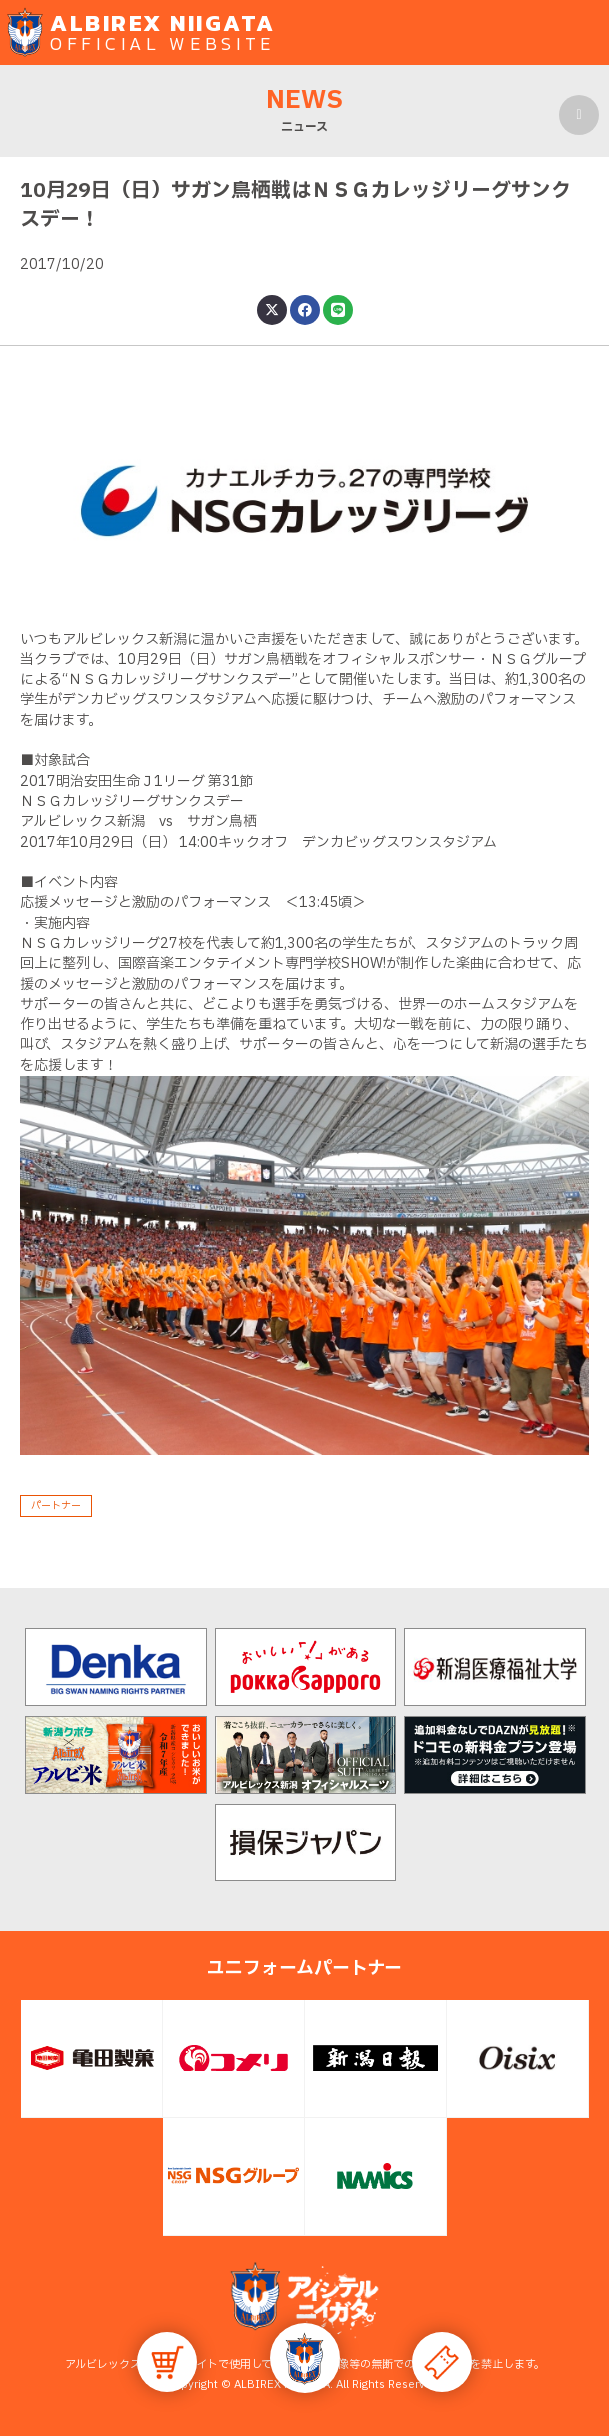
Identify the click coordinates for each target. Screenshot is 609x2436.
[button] (305, 2358)
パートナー (56, 1505)
